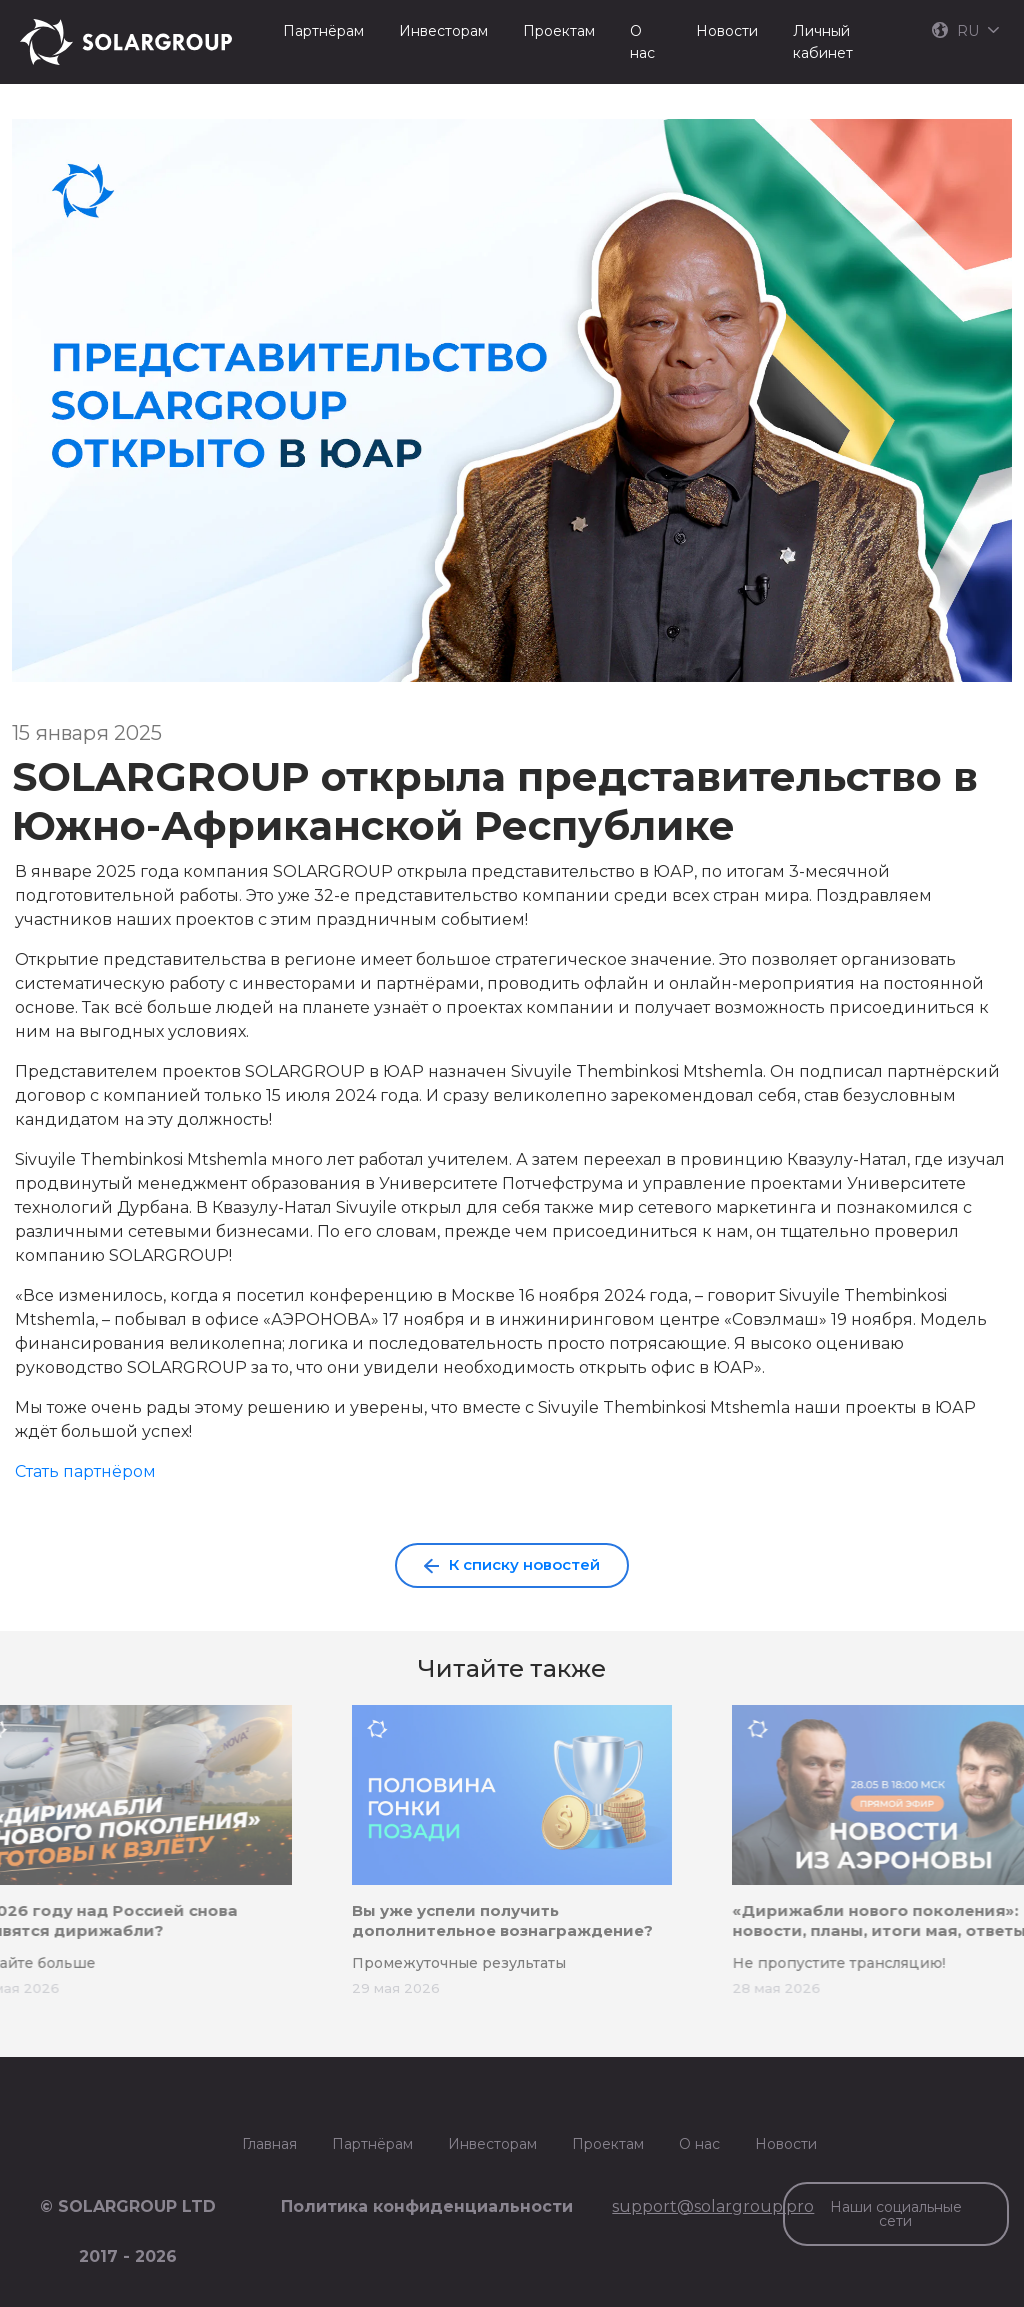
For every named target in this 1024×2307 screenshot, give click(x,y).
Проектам (559, 31)
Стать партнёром (85, 1471)
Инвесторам (443, 31)
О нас (642, 42)
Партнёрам (323, 31)
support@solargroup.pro (713, 2206)
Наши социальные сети (896, 2214)
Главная (269, 2144)
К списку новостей (512, 1564)
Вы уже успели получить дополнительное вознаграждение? (502, 1920)
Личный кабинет (823, 42)
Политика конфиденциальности (427, 2206)
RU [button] (965, 31)
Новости (727, 31)
